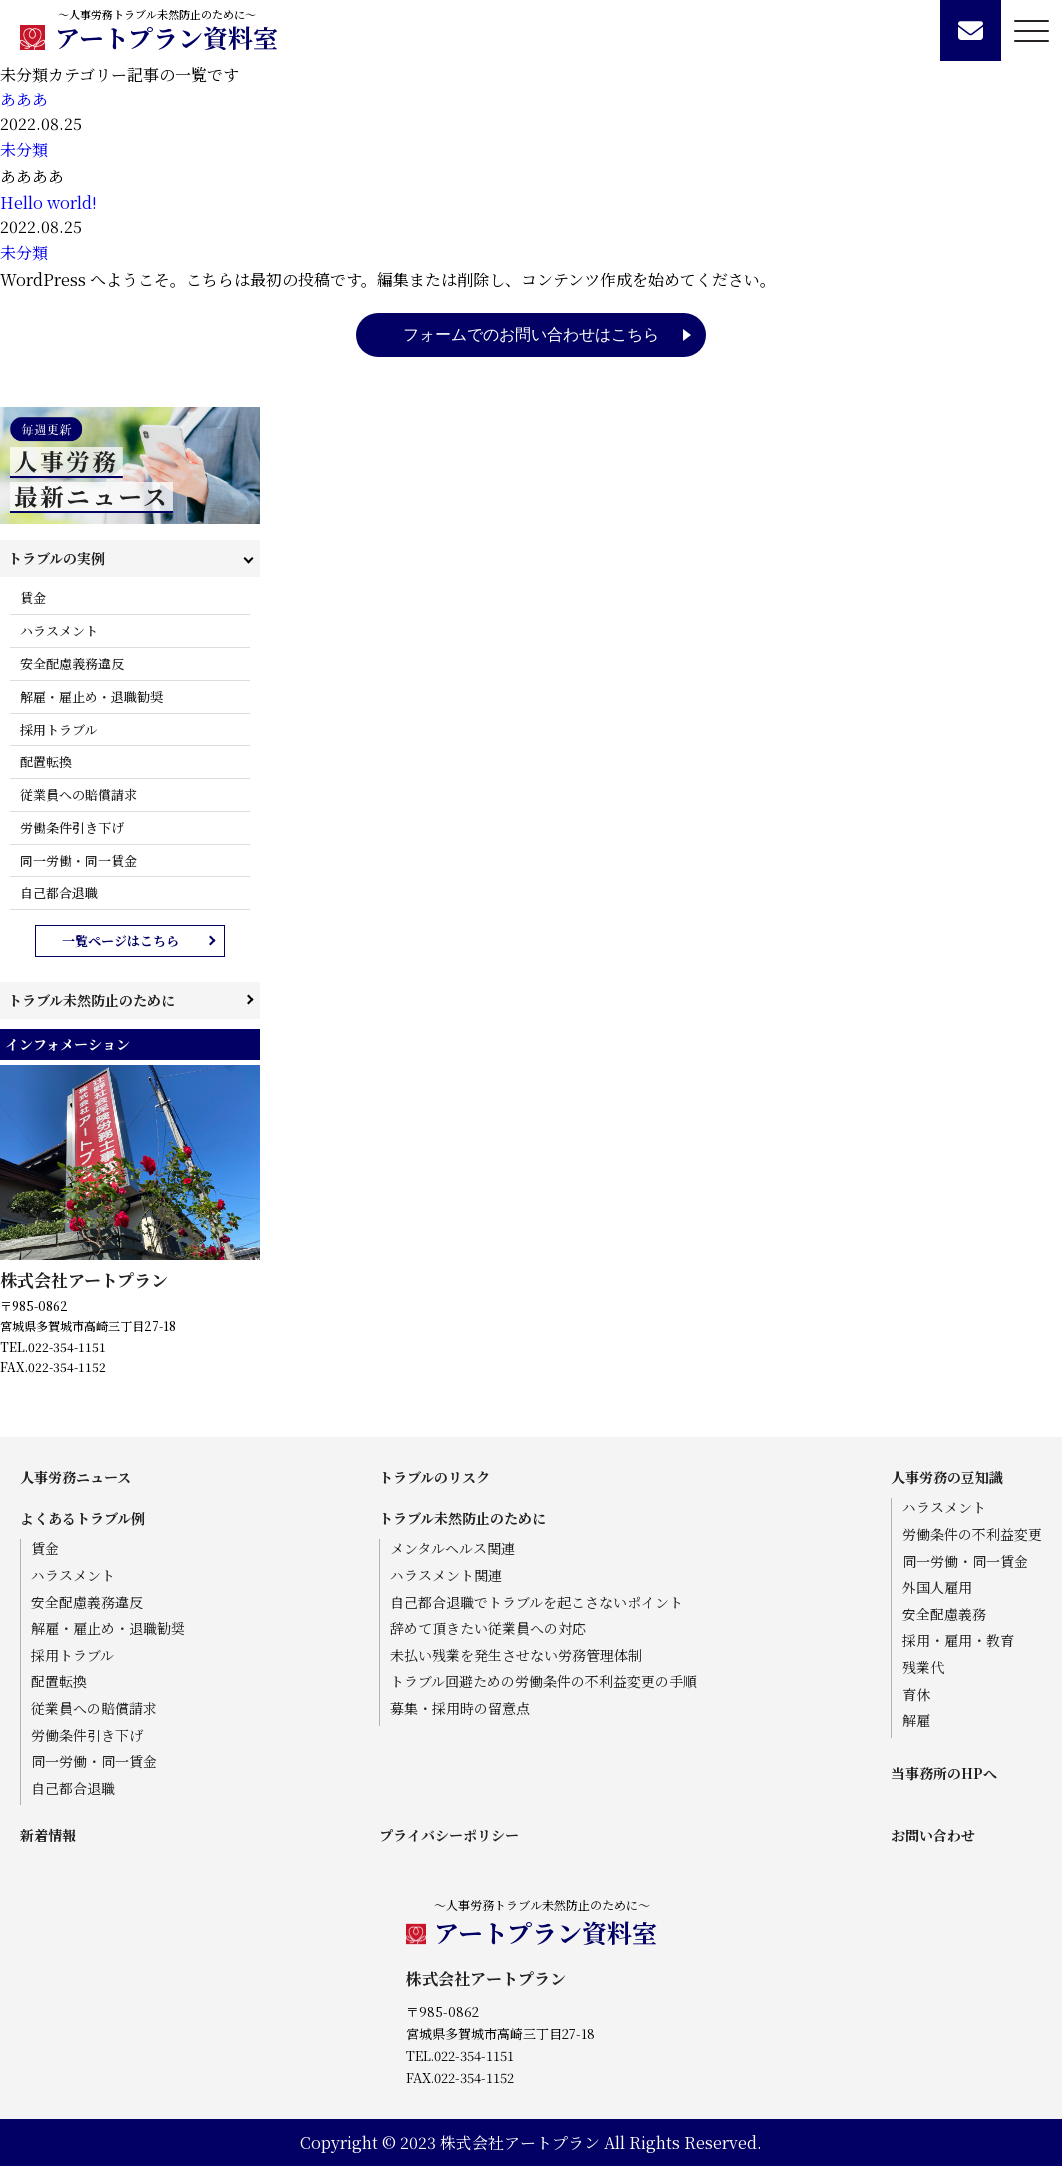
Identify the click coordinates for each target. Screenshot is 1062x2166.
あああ (24, 99)
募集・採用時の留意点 (460, 1708)
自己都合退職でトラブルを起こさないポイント (536, 1602)
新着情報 (48, 1835)
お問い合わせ (933, 1835)
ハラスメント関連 (446, 1575)
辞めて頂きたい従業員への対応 (488, 1628)
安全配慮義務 (944, 1614)
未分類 (24, 149)
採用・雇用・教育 (958, 1640)
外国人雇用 (937, 1587)
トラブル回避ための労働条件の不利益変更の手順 (543, 1681)
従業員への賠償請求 (78, 794)
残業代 (923, 1667)
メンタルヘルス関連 (452, 1548)
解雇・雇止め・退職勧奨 (91, 696)
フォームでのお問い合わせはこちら (531, 334)
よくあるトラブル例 (82, 1518)
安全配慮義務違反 (72, 663)
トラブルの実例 (56, 558)
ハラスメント (59, 630)
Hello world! (48, 202)
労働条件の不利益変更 (972, 1534)
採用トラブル (58, 729)
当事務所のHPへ (944, 1773)
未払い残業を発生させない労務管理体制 (516, 1655)
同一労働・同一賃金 (78, 860)
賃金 (33, 597)
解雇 (916, 1720)
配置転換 (46, 761)
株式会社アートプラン (84, 1279)
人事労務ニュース (75, 1477)
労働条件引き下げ (72, 827)
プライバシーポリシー (449, 1835)
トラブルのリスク (434, 1477)
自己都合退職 (59, 892)
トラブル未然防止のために (91, 1000)
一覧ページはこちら (120, 940)
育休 (916, 1694)
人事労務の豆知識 (947, 1477)
